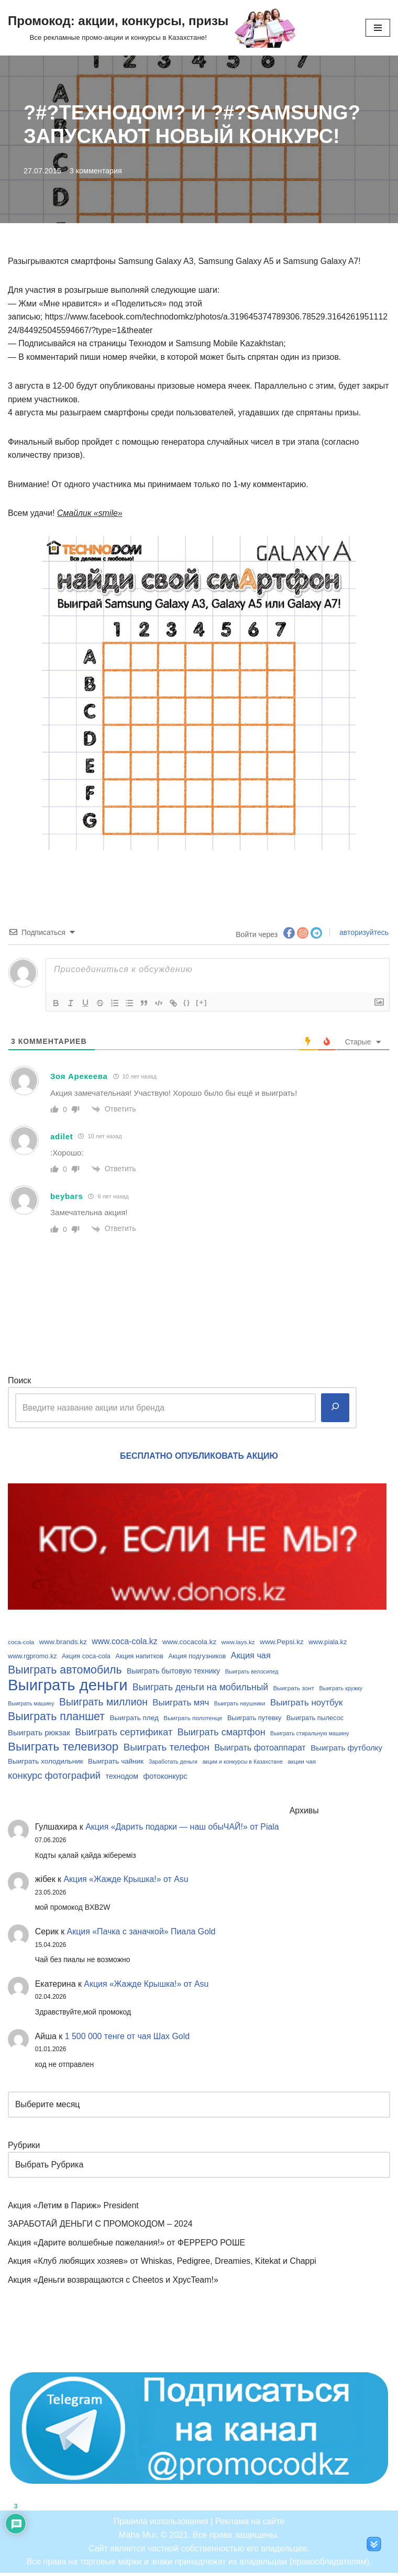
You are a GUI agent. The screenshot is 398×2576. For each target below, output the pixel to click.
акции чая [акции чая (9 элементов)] (302, 1762)
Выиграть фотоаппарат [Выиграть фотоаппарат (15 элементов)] (260, 1749)
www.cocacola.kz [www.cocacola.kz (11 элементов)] (189, 1643)
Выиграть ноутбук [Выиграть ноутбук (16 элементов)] (306, 1704)
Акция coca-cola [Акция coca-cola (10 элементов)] (86, 1657)
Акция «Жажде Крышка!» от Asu (127, 1881)
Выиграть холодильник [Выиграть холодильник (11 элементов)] (45, 1763)
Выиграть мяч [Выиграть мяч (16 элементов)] (180, 1704)
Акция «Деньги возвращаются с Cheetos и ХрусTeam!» (113, 2282)
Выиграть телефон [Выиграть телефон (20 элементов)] (166, 1748)
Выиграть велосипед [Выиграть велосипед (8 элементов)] (252, 1672)
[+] (201, 1003)
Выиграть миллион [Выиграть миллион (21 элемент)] (103, 1703)
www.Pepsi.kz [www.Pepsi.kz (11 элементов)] (282, 1643)
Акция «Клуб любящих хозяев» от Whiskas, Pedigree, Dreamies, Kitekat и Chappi (163, 2264)
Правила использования (161, 2524)
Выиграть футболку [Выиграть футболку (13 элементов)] (346, 1749)
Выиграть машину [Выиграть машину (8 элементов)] (31, 1704)
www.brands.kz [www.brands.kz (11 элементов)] (63, 1643)
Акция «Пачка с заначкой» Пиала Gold (141, 1933)
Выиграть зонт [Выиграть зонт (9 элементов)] (293, 1689)
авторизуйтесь (363, 933)
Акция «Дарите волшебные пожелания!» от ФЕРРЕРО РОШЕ (127, 2245)
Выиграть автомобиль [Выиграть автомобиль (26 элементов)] (65, 1671)
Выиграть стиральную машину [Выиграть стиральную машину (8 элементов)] (309, 1734)
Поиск (19, 1381)
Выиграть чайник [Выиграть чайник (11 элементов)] (115, 1763)
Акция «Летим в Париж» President (73, 2208)
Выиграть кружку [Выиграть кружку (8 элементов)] (340, 1689)
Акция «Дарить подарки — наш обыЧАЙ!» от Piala (183, 1828)
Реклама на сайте (250, 2524)
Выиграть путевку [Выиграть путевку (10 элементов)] (254, 1719)
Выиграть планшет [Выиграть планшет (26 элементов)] (56, 1718)
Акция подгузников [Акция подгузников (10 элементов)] (197, 1657)
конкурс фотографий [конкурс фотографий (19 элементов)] (54, 1776)
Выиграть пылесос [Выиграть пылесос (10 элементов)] (315, 1719)
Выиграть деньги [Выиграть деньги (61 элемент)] (68, 1686)
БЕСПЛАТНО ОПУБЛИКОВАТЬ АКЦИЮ (199, 1456)
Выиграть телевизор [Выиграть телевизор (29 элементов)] (63, 1748)
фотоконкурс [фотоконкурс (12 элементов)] (165, 1778)
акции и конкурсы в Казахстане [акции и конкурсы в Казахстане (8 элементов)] (243, 1763)
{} (187, 1003)
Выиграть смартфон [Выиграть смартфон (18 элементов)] (222, 1733)
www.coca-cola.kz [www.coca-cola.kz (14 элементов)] (124, 1642)
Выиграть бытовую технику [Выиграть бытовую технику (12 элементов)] (173, 1672)
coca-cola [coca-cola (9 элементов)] (21, 1642)
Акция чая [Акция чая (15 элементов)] (251, 1656)
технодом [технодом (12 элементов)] (122, 1778)
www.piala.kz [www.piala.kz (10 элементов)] (327, 1643)
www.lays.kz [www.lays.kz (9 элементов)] (238, 1642)
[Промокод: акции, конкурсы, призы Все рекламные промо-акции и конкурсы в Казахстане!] (152, 27)
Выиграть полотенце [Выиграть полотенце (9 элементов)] (192, 1719)
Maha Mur (137, 2538)
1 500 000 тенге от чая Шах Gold (128, 2038)
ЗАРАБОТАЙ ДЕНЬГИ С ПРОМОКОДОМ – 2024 (101, 2226)
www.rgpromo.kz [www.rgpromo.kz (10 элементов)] (32, 1657)
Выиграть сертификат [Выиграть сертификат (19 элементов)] (123, 1732)
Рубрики (24, 2147)
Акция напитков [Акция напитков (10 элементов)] (139, 1657)
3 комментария (96, 171)
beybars (66, 1197)
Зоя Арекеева (79, 1077)
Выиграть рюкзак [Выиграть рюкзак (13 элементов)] (39, 1733)
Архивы (305, 1812)
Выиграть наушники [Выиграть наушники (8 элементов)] (240, 1704)
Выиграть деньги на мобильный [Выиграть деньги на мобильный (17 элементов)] (200, 1688)
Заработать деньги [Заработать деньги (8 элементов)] (173, 1763)
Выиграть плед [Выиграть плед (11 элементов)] (133, 1719)
